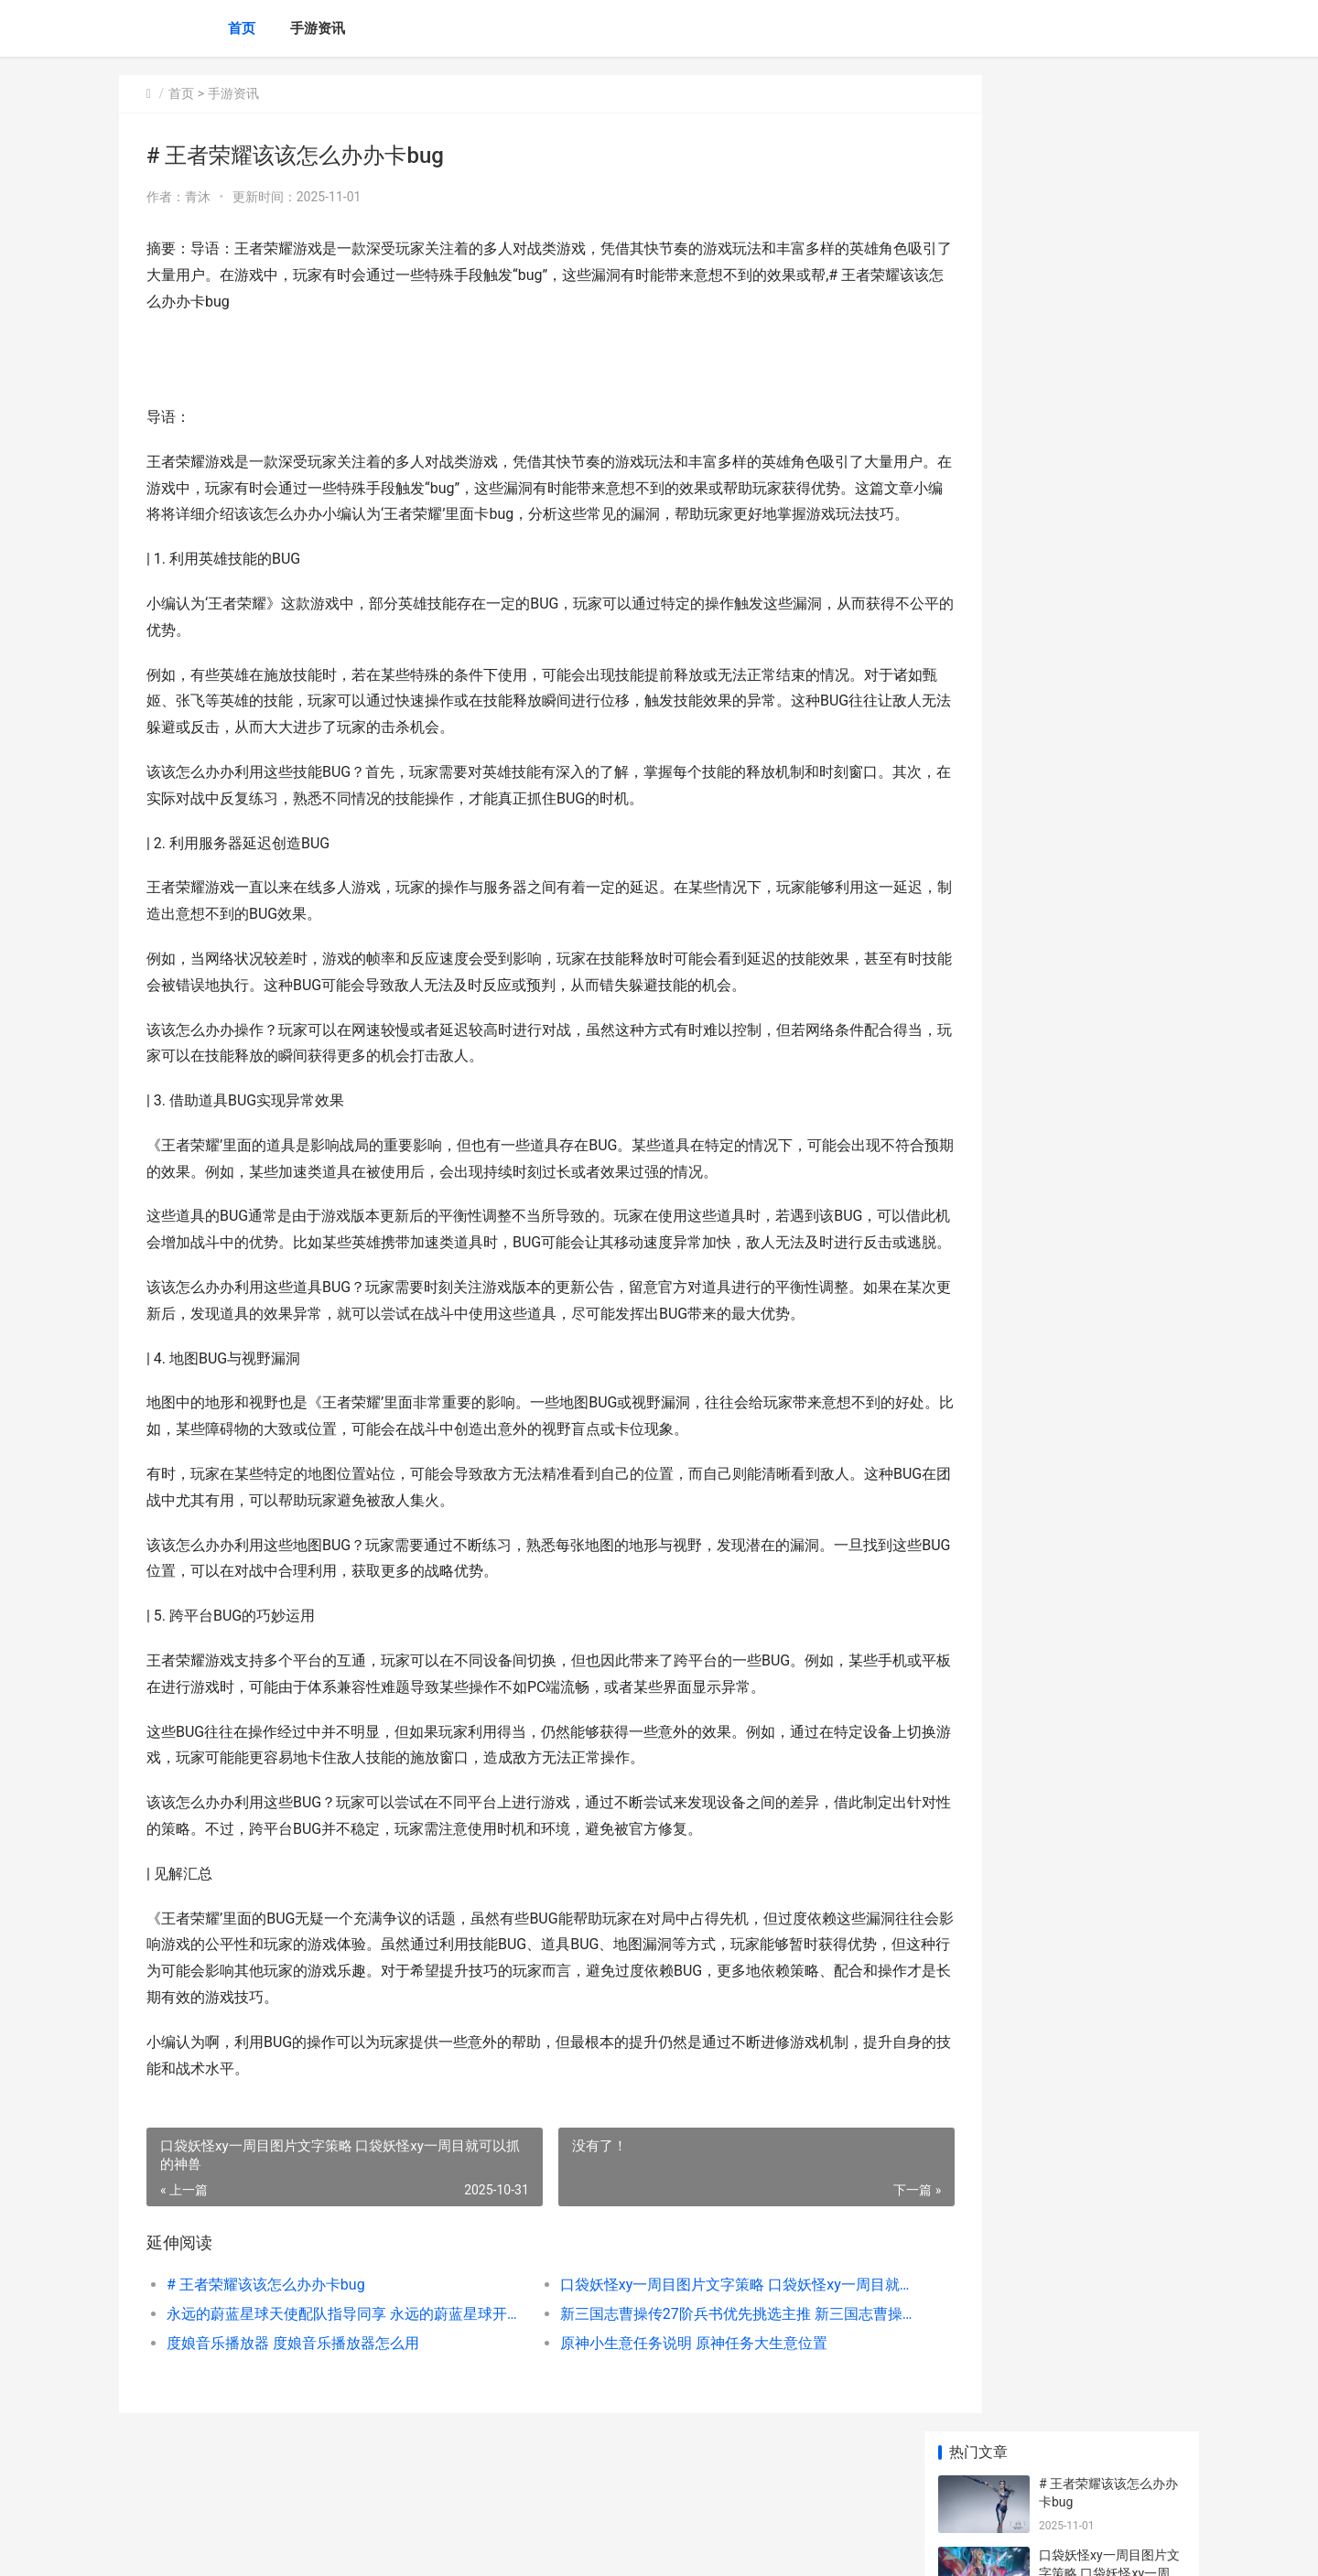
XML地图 (459, 2546)
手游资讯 (317, 28)
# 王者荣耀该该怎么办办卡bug (266, 2337)
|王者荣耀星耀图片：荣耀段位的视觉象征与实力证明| (1111, 564)
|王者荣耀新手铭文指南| (1106, 689)
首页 (241, 28)
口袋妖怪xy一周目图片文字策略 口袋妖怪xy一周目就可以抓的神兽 (681, 2337)
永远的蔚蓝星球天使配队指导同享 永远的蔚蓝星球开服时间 (326, 2367)
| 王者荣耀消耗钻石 (1093, 760)
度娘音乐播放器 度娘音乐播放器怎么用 (293, 2396)
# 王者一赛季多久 (1089, 1179)
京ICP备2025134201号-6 (372, 2546)
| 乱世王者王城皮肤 (1093, 1251)
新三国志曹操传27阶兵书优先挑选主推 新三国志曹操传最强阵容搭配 (681, 2367)
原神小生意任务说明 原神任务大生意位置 (655, 2396)
